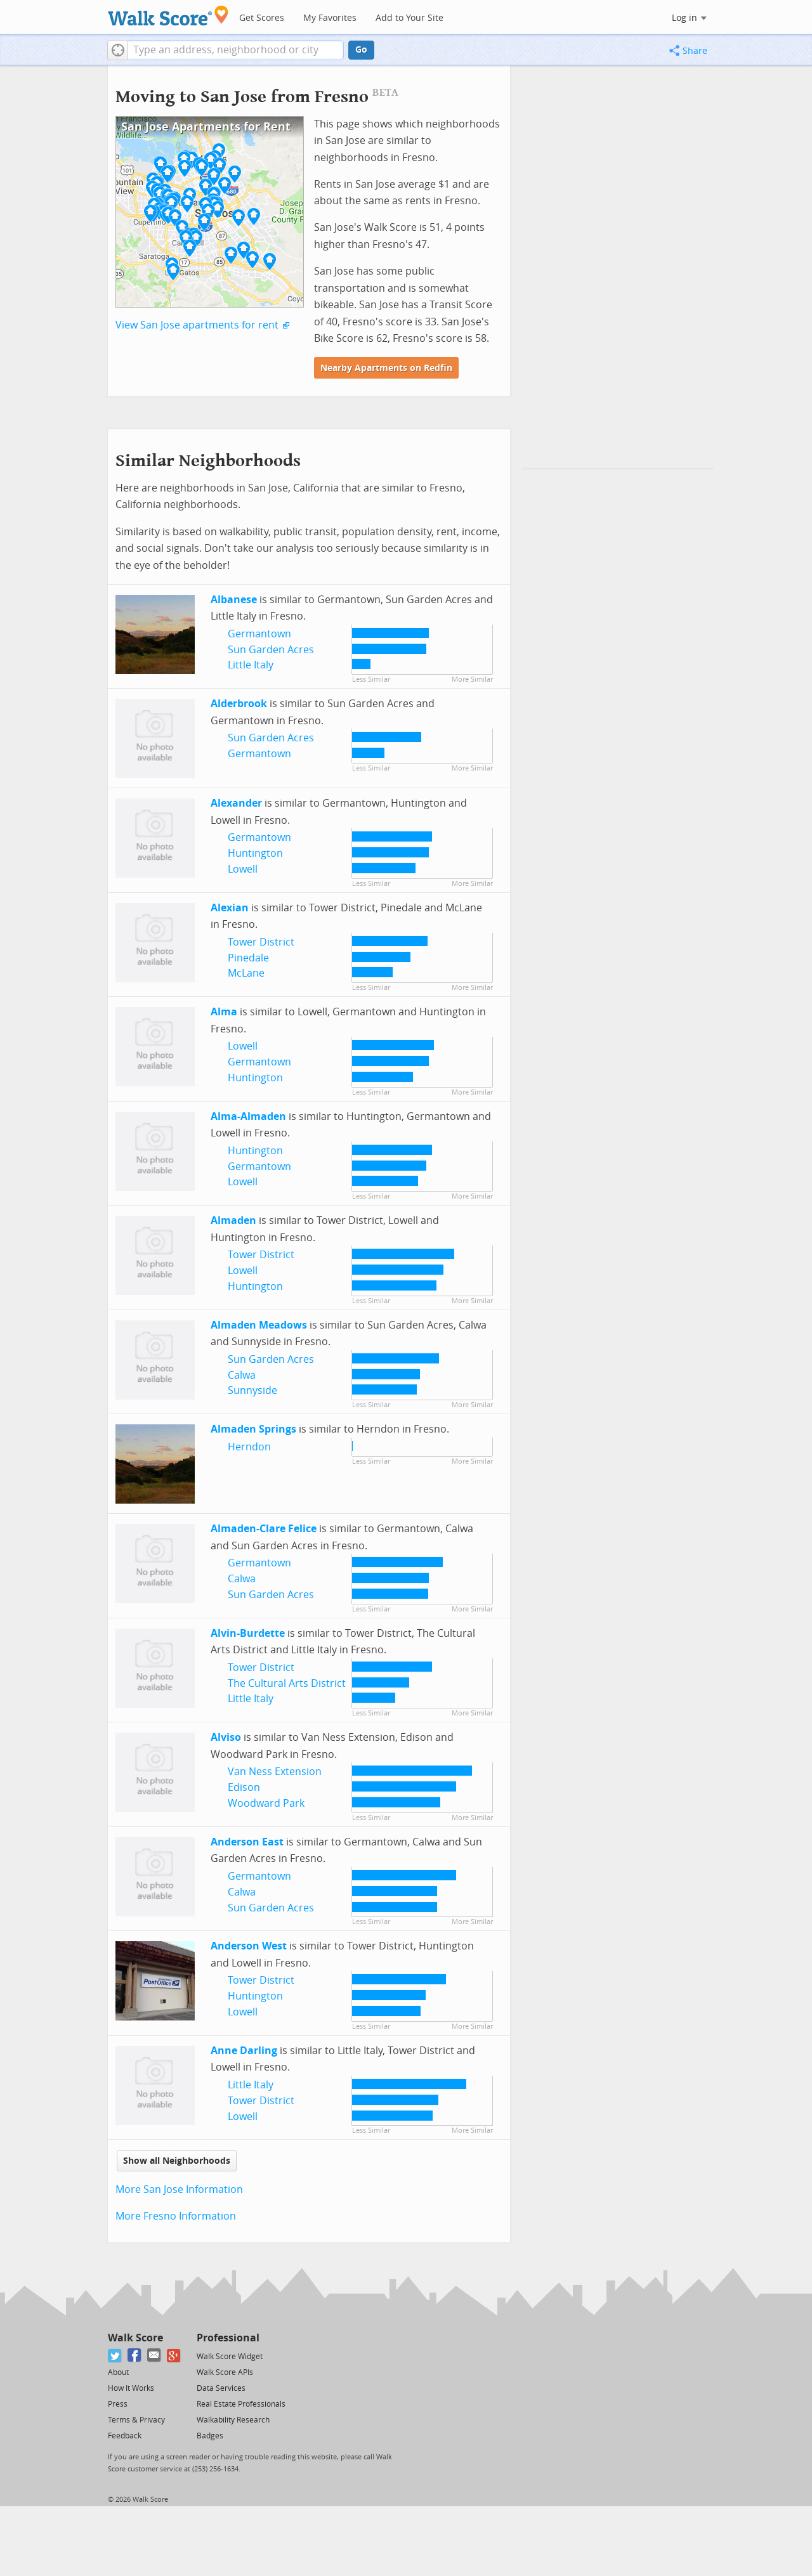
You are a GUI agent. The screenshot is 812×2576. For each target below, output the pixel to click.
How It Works (131, 2388)
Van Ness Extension (275, 1772)
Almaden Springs (253, 1429)
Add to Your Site (409, 18)
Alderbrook (239, 704)
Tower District (261, 942)
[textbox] (236, 50)
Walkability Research (233, 2420)
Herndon (249, 1447)
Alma (224, 1012)
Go (361, 49)
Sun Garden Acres (271, 650)
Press (118, 2404)
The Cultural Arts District (287, 1683)
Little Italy (250, 665)
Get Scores (261, 18)
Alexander (236, 803)
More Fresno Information (175, 2216)
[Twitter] (115, 2355)
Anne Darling (244, 2051)
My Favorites (330, 18)
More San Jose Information (179, 2189)
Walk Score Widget (230, 2356)
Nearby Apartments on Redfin (386, 368)
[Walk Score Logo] (168, 15)
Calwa (242, 1375)
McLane (246, 973)
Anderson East (247, 1842)
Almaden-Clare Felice (264, 1529)
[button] (117, 50)
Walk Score (135, 2338)
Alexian (230, 908)
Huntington (255, 853)
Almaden (233, 1220)
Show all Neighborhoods (176, 2161)
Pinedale (248, 958)
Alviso (226, 1737)
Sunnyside (252, 1390)
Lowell (243, 869)
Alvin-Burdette (248, 1633)
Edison (244, 1787)
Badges (210, 2435)
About (118, 2372)
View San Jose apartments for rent (196, 325)
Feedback (124, 2435)
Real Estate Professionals (241, 2404)
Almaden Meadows (259, 1325)
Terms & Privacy (136, 2420)
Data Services (221, 2388)
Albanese (234, 600)
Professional (228, 2338)
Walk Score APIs (225, 2372)
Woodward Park (266, 1803)
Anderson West (249, 1946)
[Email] (154, 2355)
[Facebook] (135, 2355)
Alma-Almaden (248, 1116)
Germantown (259, 634)
